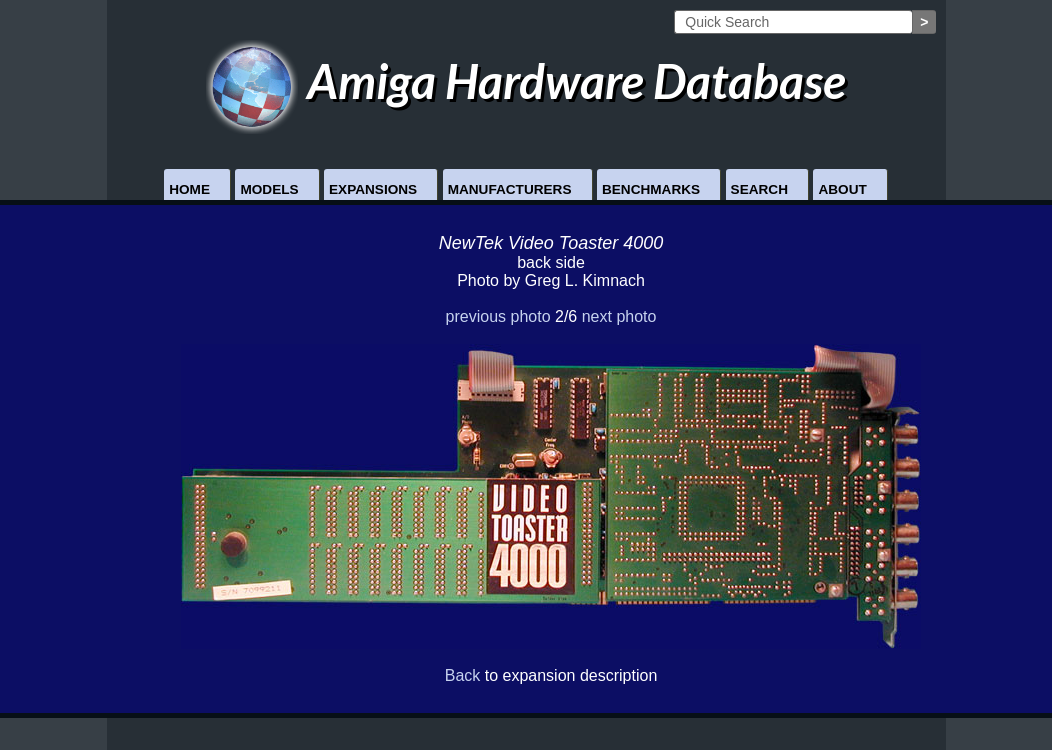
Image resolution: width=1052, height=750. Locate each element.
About (842, 189)
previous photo (498, 316)
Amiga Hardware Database (526, 80)
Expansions (373, 189)
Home (189, 189)
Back (463, 675)
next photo (619, 316)
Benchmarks (651, 189)
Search (759, 189)
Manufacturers (510, 189)
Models (269, 189)
